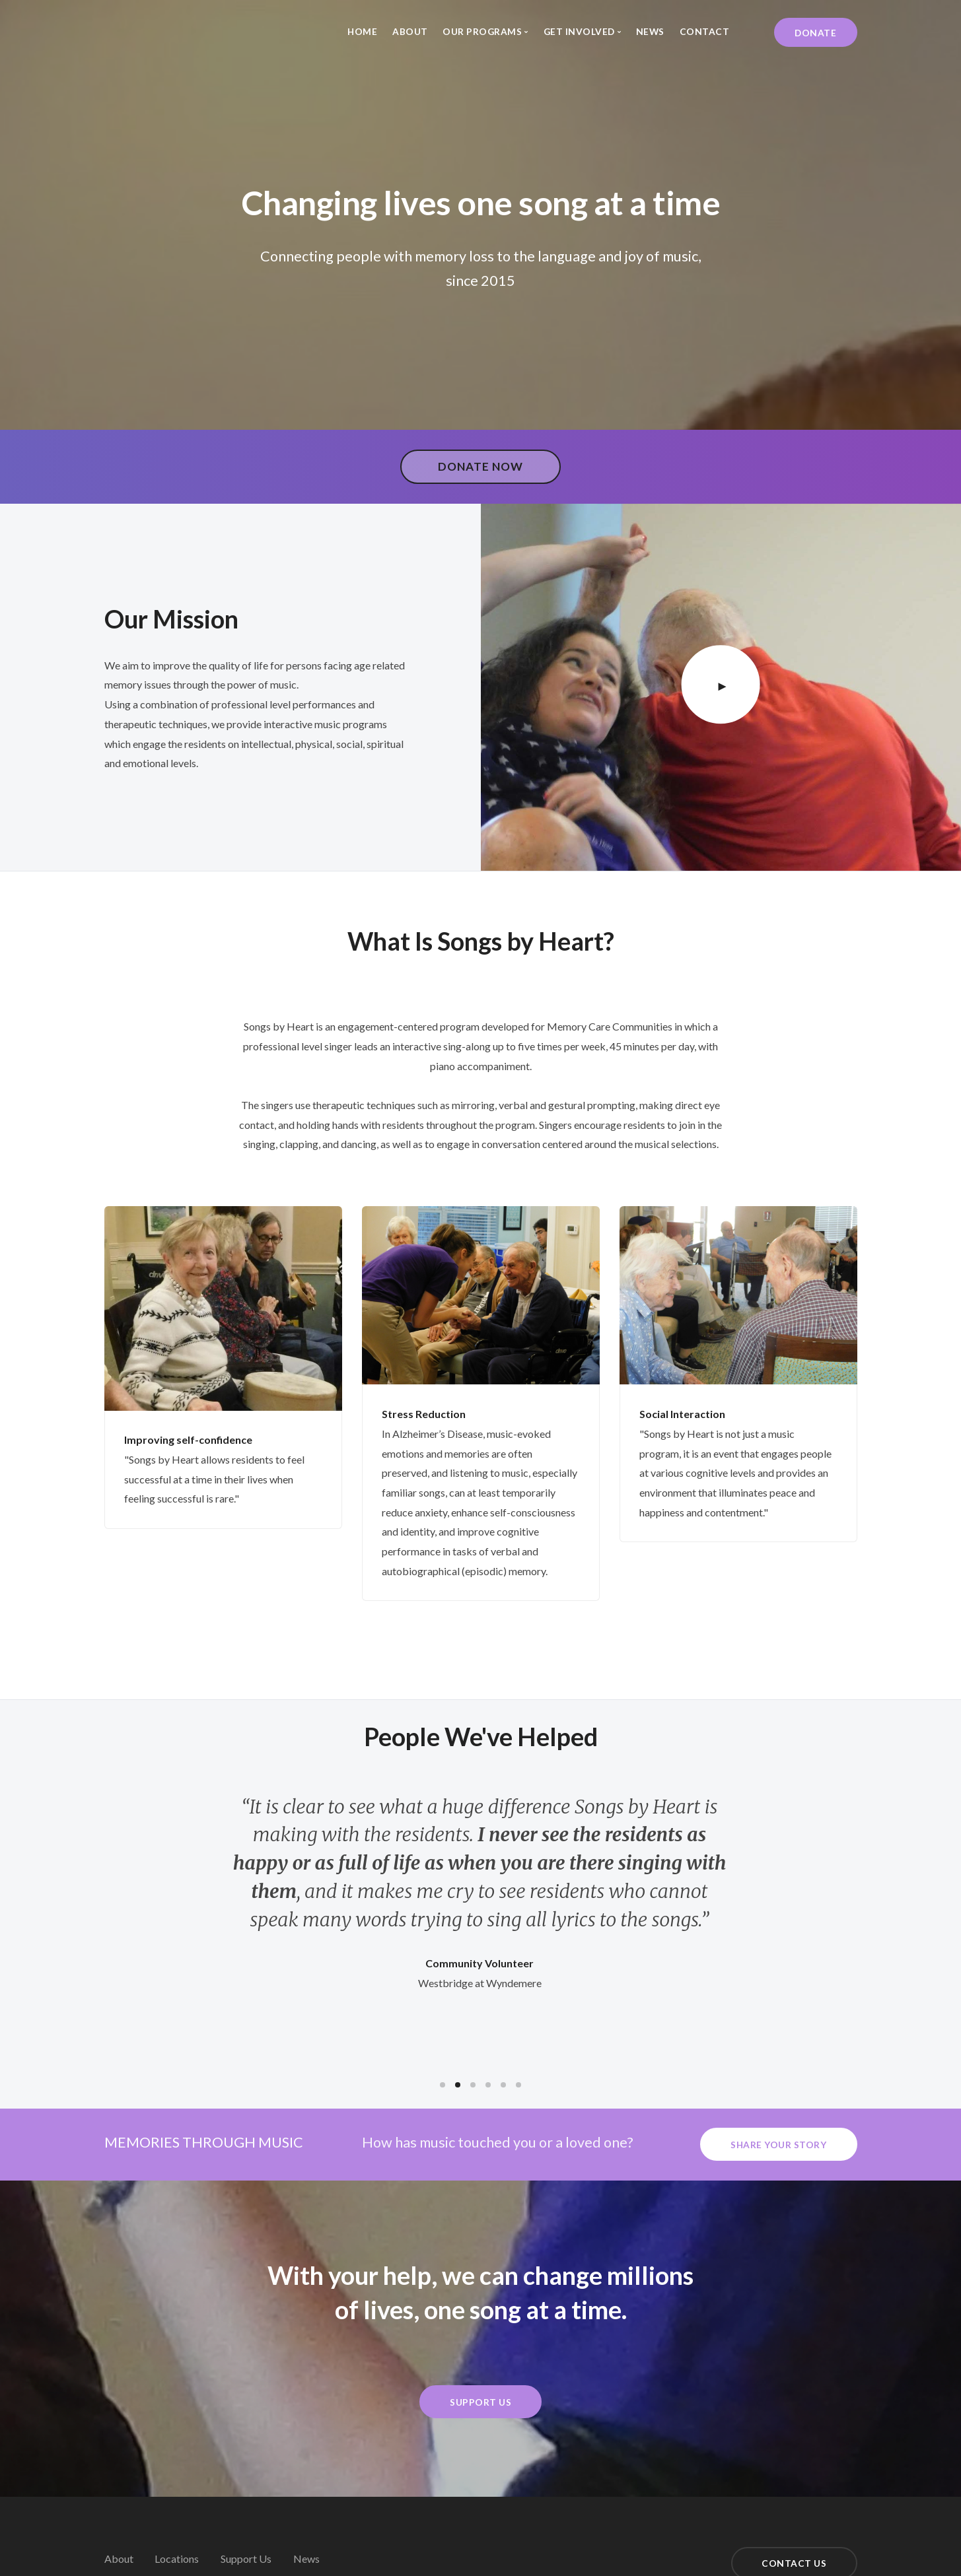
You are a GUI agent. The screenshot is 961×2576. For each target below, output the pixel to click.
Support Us (246, 2558)
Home (362, 31)
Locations (177, 2558)
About (410, 31)
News (650, 31)
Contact (705, 31)
